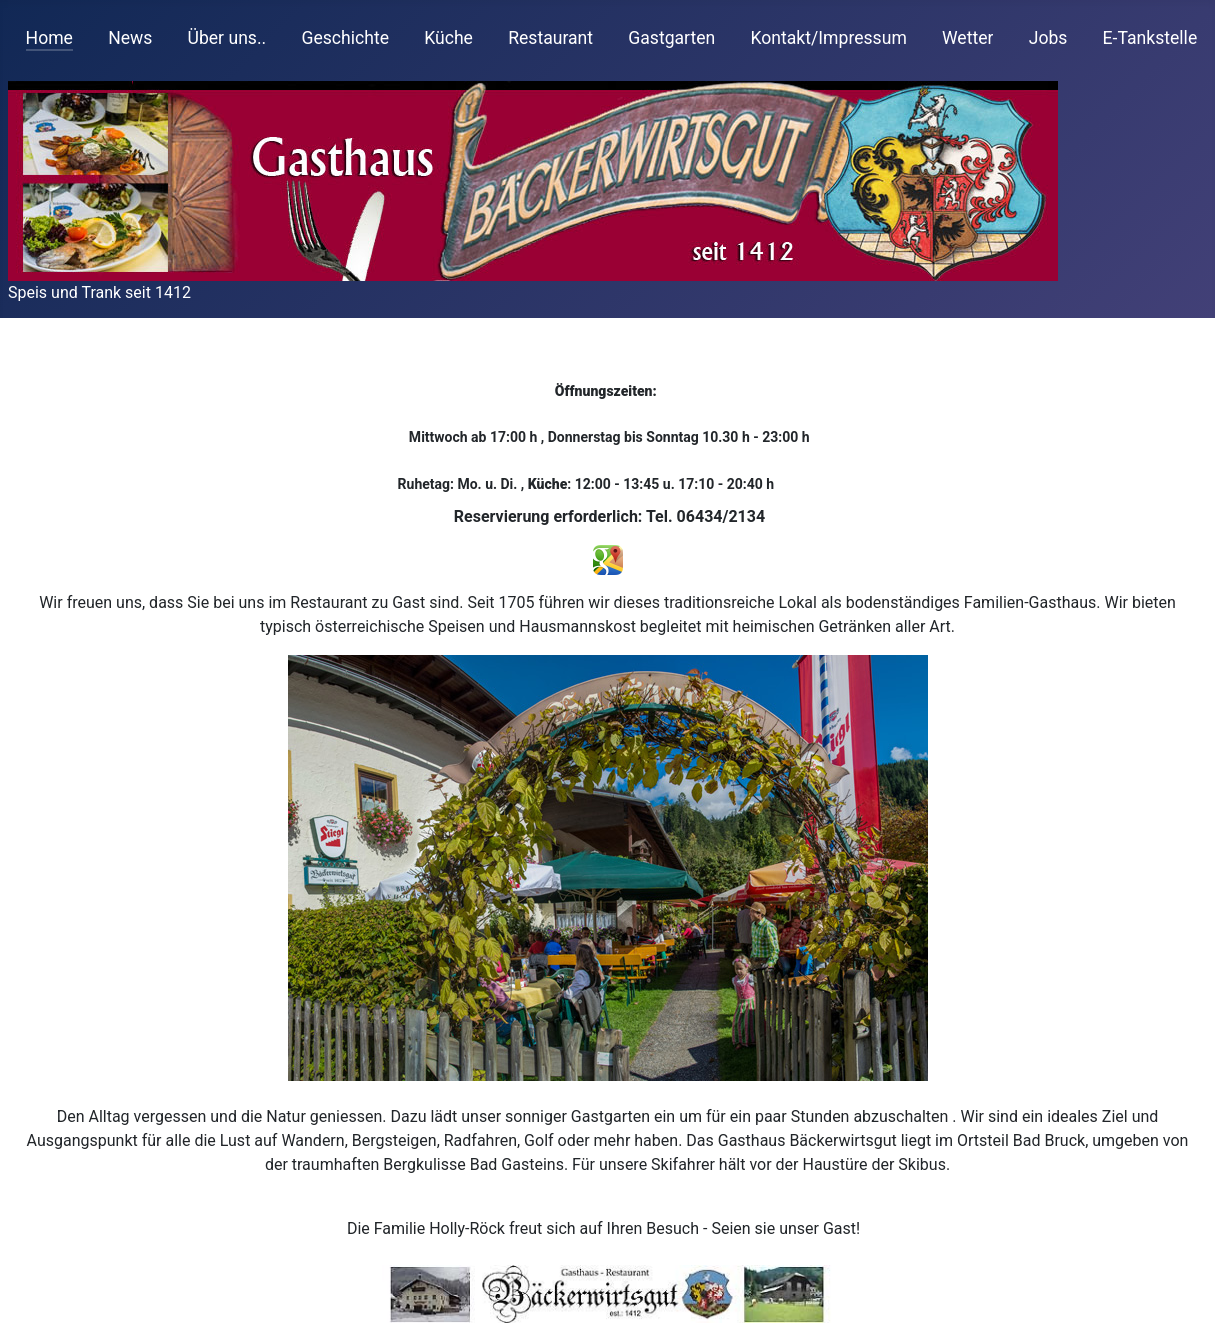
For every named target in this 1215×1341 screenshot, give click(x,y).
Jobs (1048, 38)
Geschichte (345, 38)
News (130, 38)
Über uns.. (227, 38)
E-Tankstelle (1150, 38)
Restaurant (550, 38)
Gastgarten (671, 38)
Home (49, 38)
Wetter (967, 38)
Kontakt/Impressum (828, 38)
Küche (448, 38)
